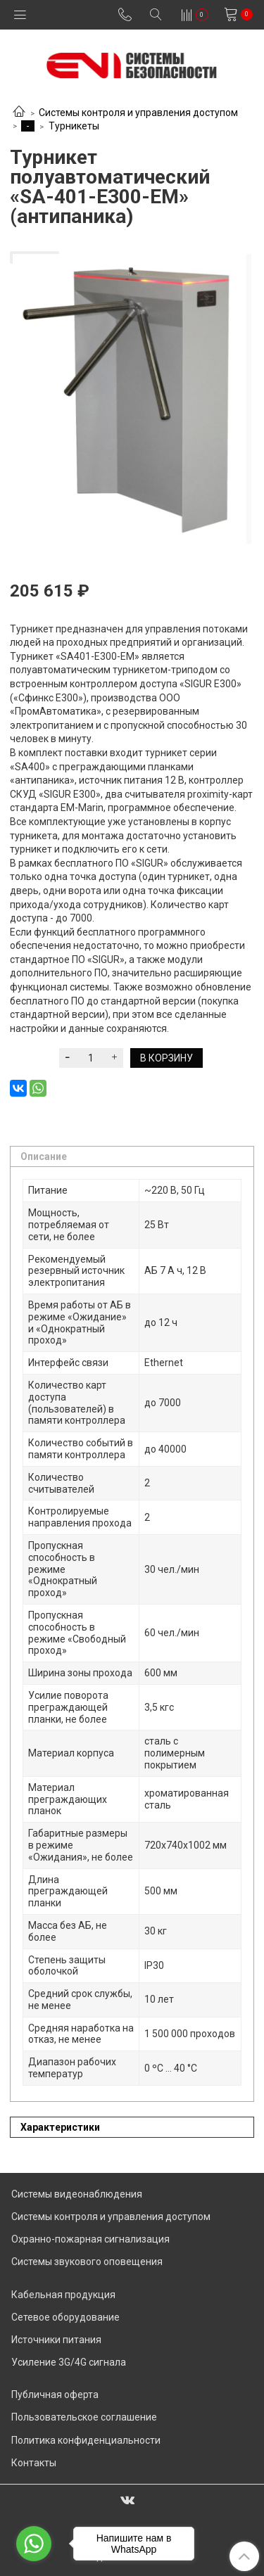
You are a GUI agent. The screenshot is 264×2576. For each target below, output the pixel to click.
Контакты (33, 2462)
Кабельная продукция (63, 2294)
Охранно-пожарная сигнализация (90, 2239)
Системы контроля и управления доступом (138, 112)
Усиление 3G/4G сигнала (68, 2362)
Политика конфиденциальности (86, 2440)
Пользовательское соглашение (84, 2417)
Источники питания (56, 2339)
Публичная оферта (55, 2394)
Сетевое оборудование (65, 2317)
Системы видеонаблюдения (76, 2194)
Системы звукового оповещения (87, 2261)
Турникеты (74, 126)
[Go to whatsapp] (33, 2543)
